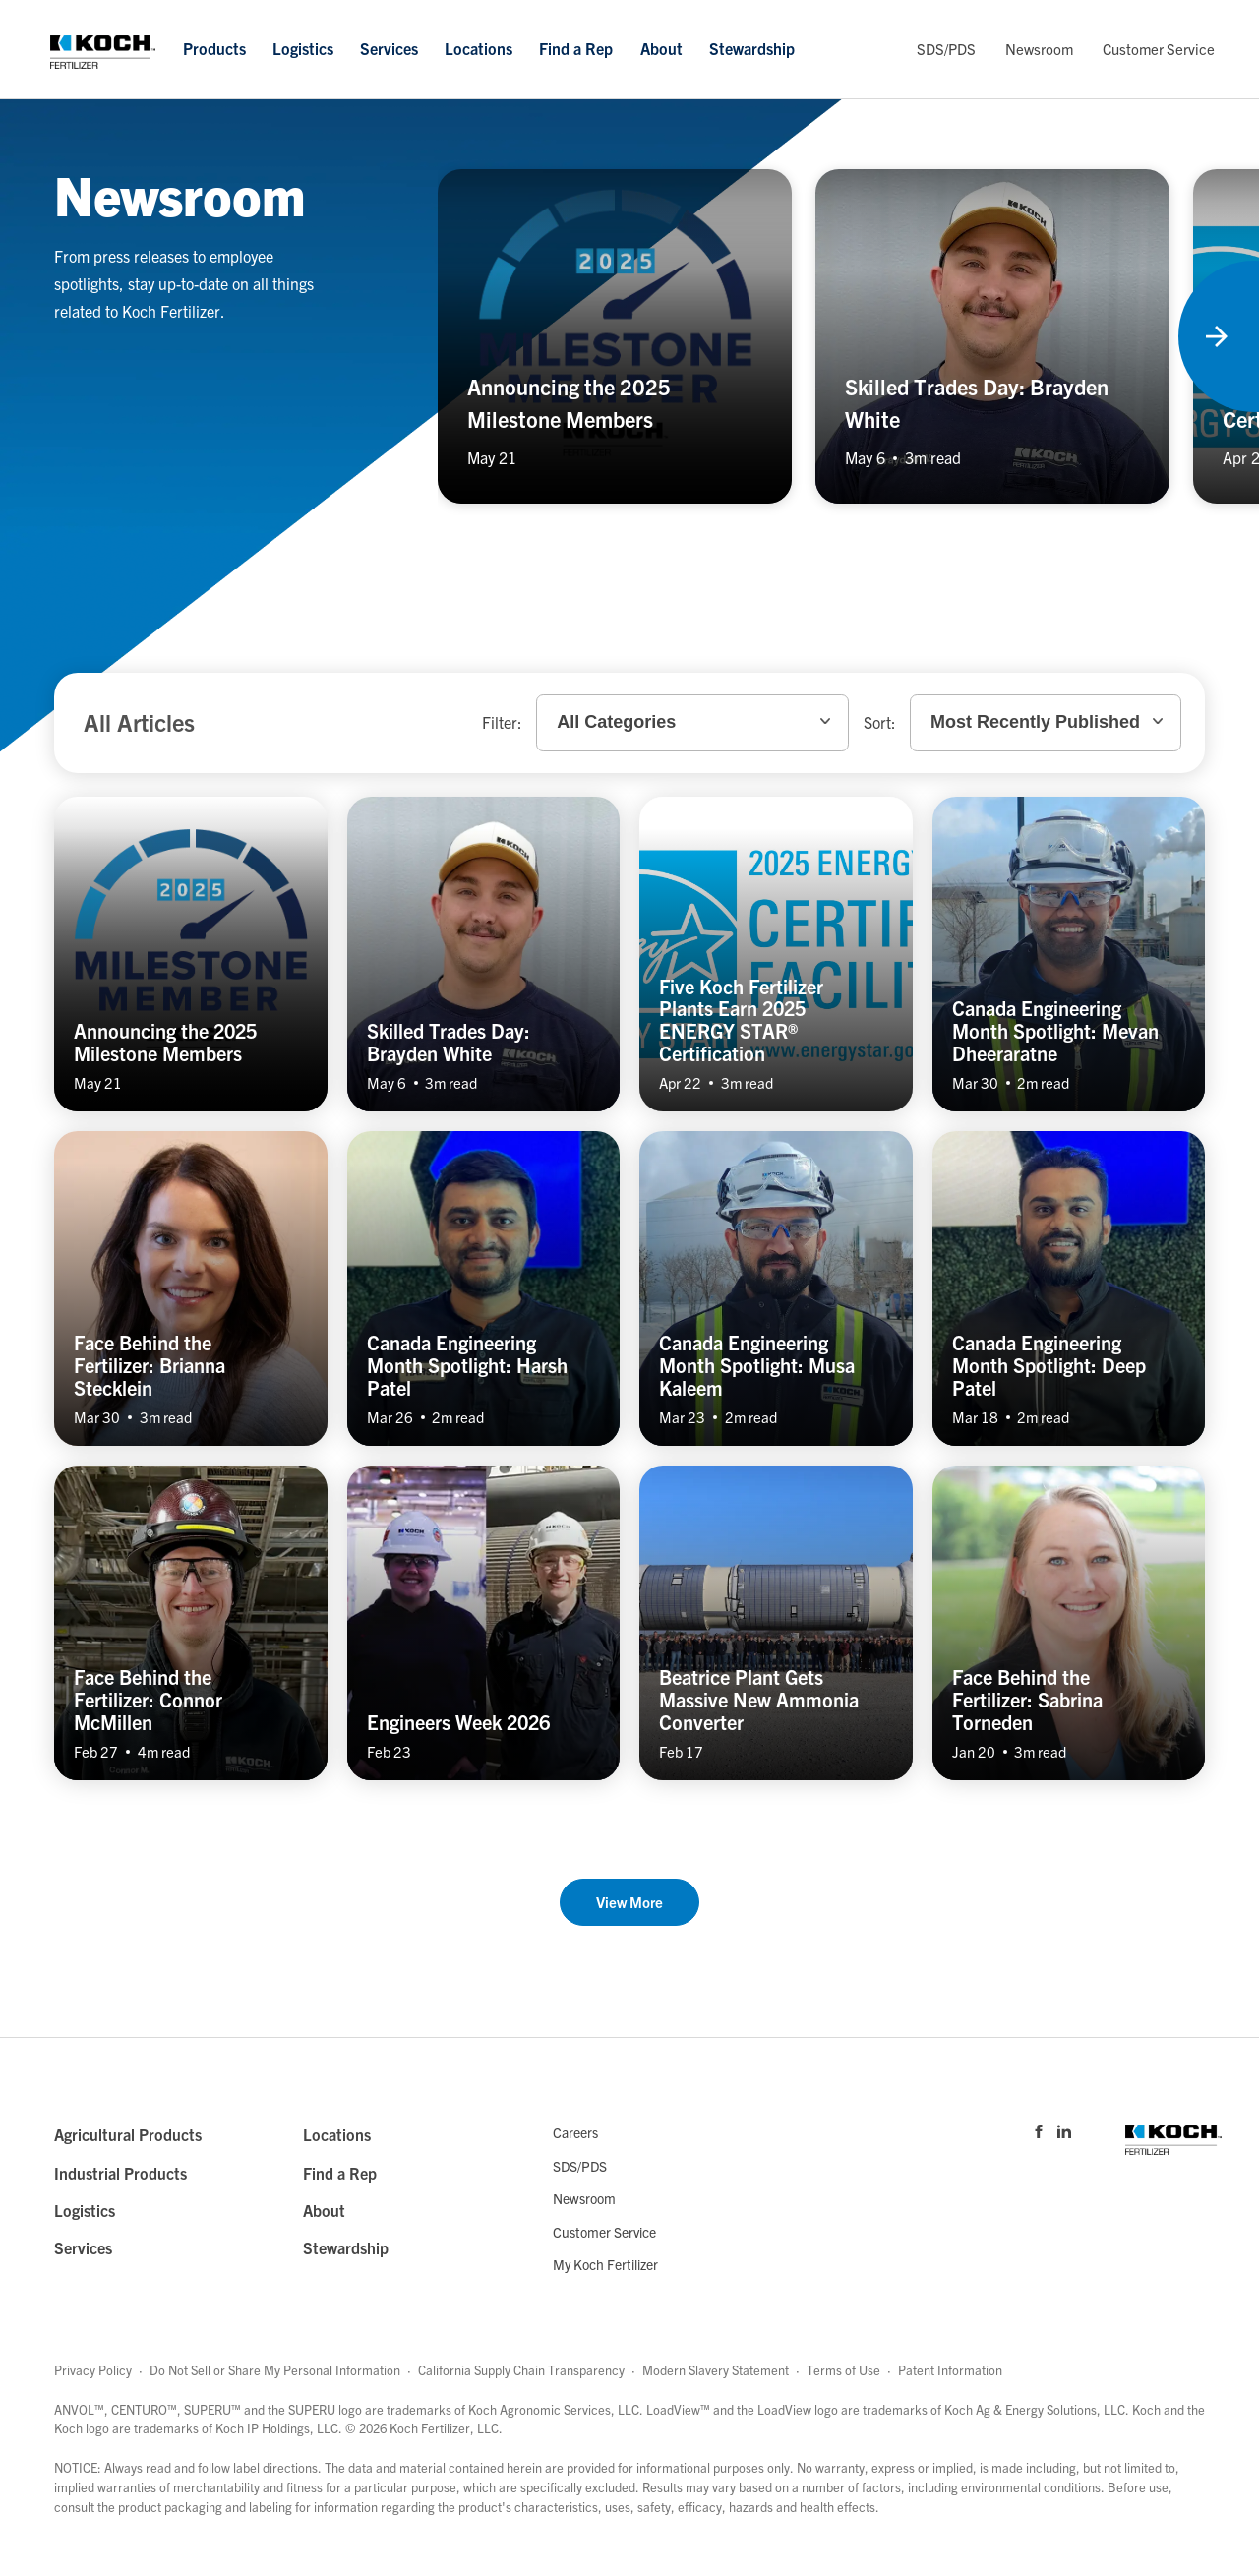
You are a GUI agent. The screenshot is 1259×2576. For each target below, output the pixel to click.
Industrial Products (120, 2173)
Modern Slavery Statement (715, 2370)
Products (214, 48)
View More (629, 1901)
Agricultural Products (128, 2134)
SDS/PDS (946, 48)
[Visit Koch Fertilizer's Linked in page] (1064, 2130)
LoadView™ (678, 2409)
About (661, 48)
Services (389, 48)
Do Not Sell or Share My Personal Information (275, 2370)
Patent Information (950, 2370)
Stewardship (752, 48)
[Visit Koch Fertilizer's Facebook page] (1039, 2130)
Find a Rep (576, 48)
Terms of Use (843, 2370)
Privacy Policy (93, 2370)
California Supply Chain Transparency (521, 2370)
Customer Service (1159, 48)
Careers (575, 2132)
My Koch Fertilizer (605, 2264)
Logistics (302, 48)
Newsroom (1039, 48)
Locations (478, 48)
